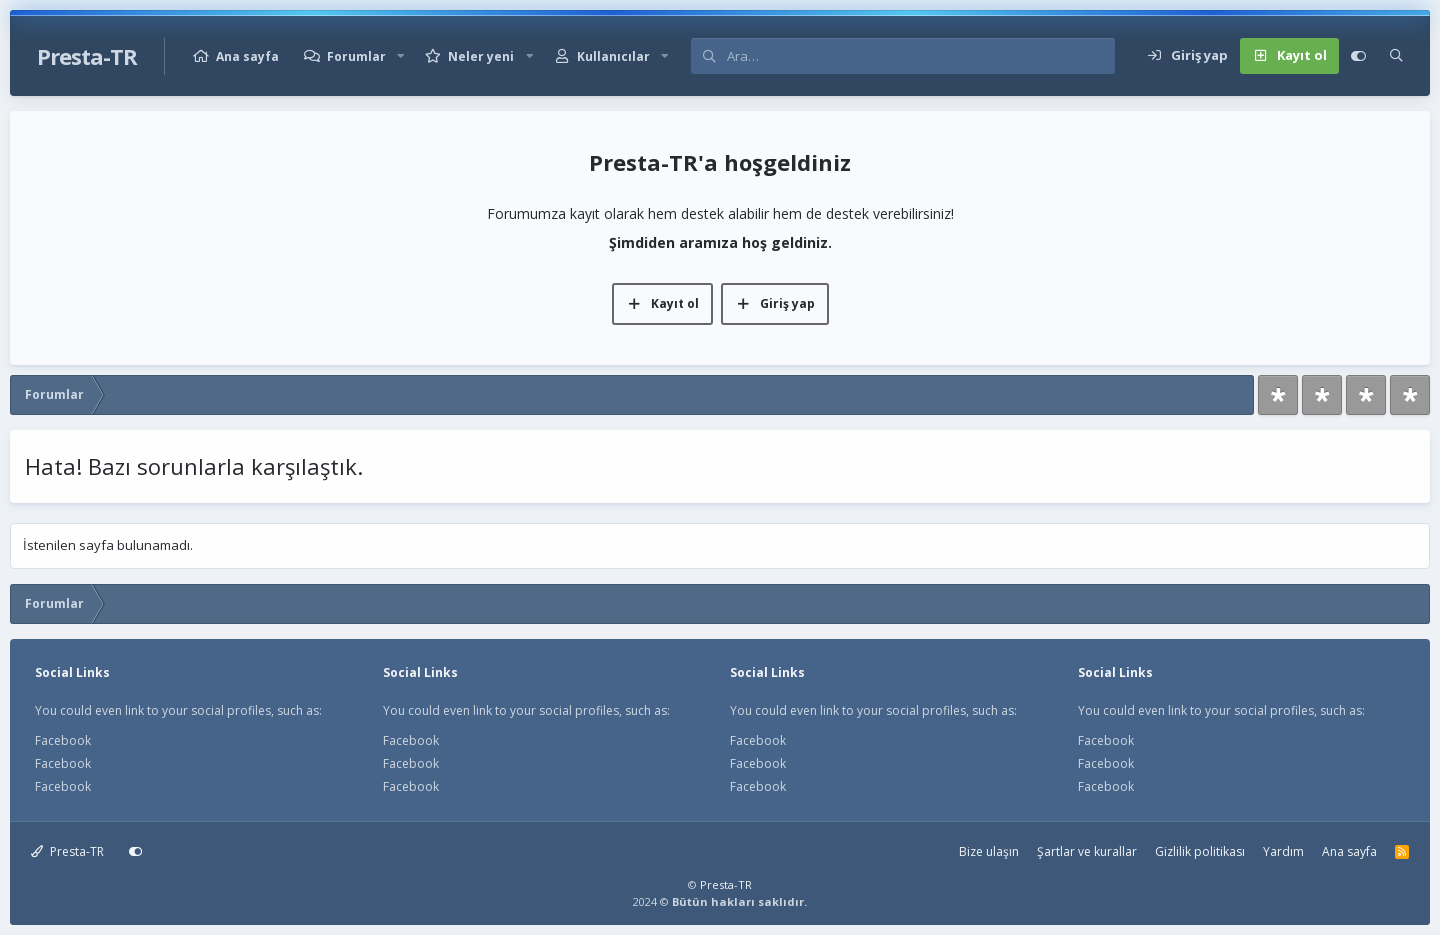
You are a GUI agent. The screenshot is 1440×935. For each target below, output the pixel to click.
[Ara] (920, 56)
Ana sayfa (247, 56)
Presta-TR (67, 851)
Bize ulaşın (989, 851)
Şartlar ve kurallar (1087, 851)
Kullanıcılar (613, 56)
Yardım (1283, 851)
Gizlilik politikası (1200, 851)
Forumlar (356, 56)
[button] (401, 56)
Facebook (63, 740)
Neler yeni (481, 56)
